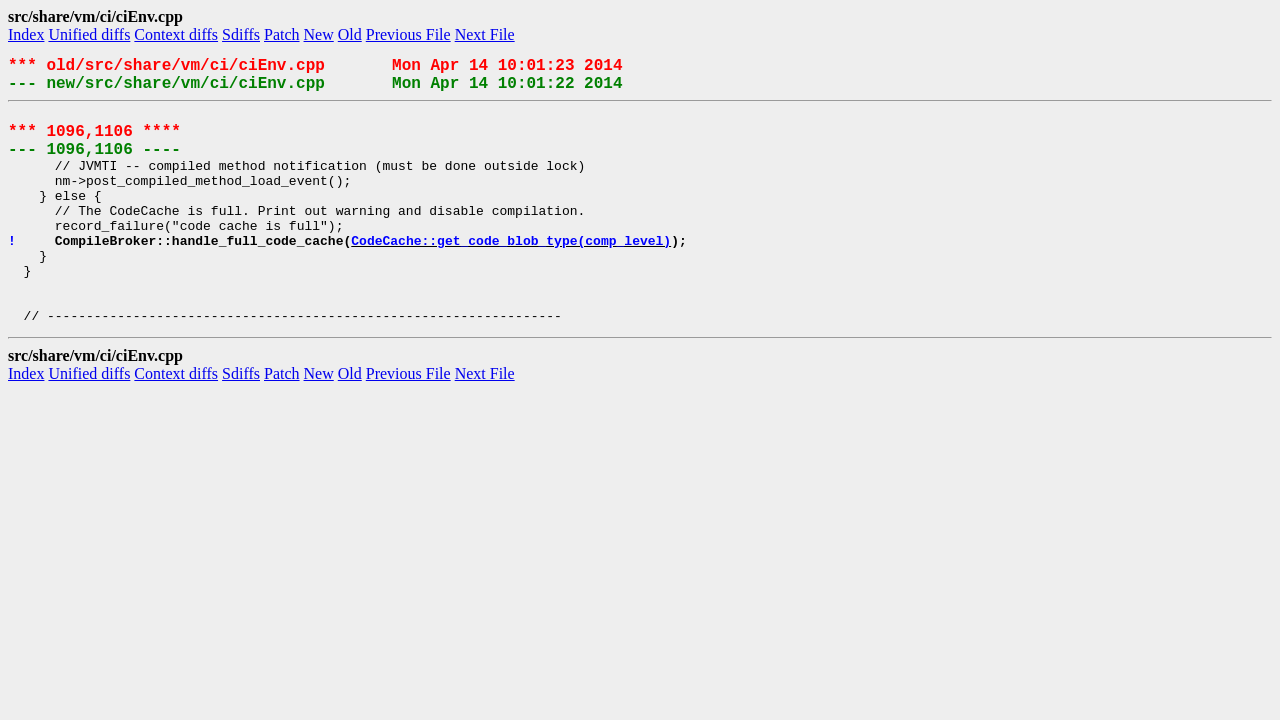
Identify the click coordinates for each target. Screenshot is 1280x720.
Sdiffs (241, 34)
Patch (282, 34)
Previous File (408, 34)
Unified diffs (89, 34)
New (319, 34)
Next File (485, 34)
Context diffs (176, 34)
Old (350, 34)
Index (26, 34)
